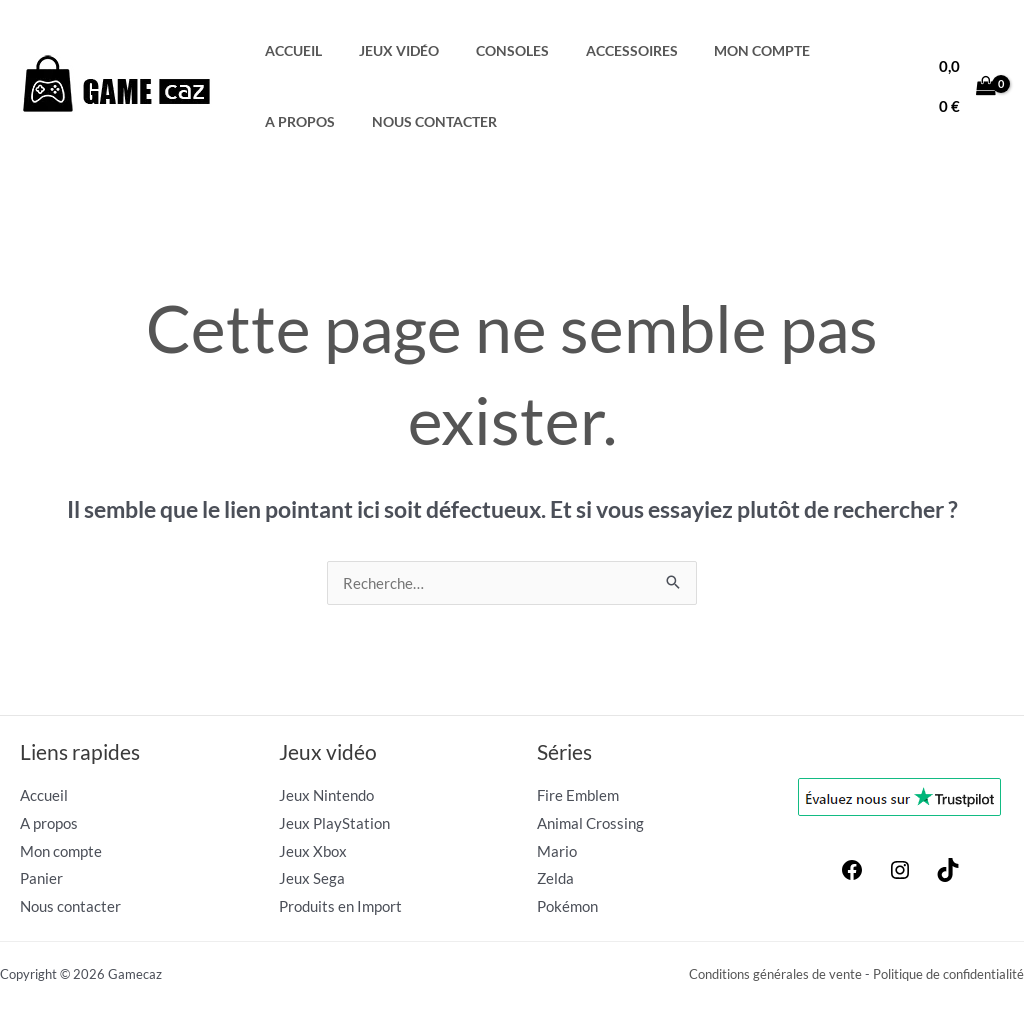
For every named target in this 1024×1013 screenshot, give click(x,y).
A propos (829, 51)
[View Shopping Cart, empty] (964, 86)
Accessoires (598, 51)
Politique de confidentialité (948, 975)
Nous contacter (323, 122)
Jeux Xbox (313, 851)
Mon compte (719, 51)
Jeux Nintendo (326, 795)
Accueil (289, 51)
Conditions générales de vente (775, 975)
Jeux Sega (312, 879)
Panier (41, 879)
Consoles (488, 51)
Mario (557, 851)
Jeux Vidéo (385, 51)
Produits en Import (340, 907)
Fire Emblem (578, 795)
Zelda (555, 879)
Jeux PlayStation (334, 823)
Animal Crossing (590, 823)
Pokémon (567, 907)
